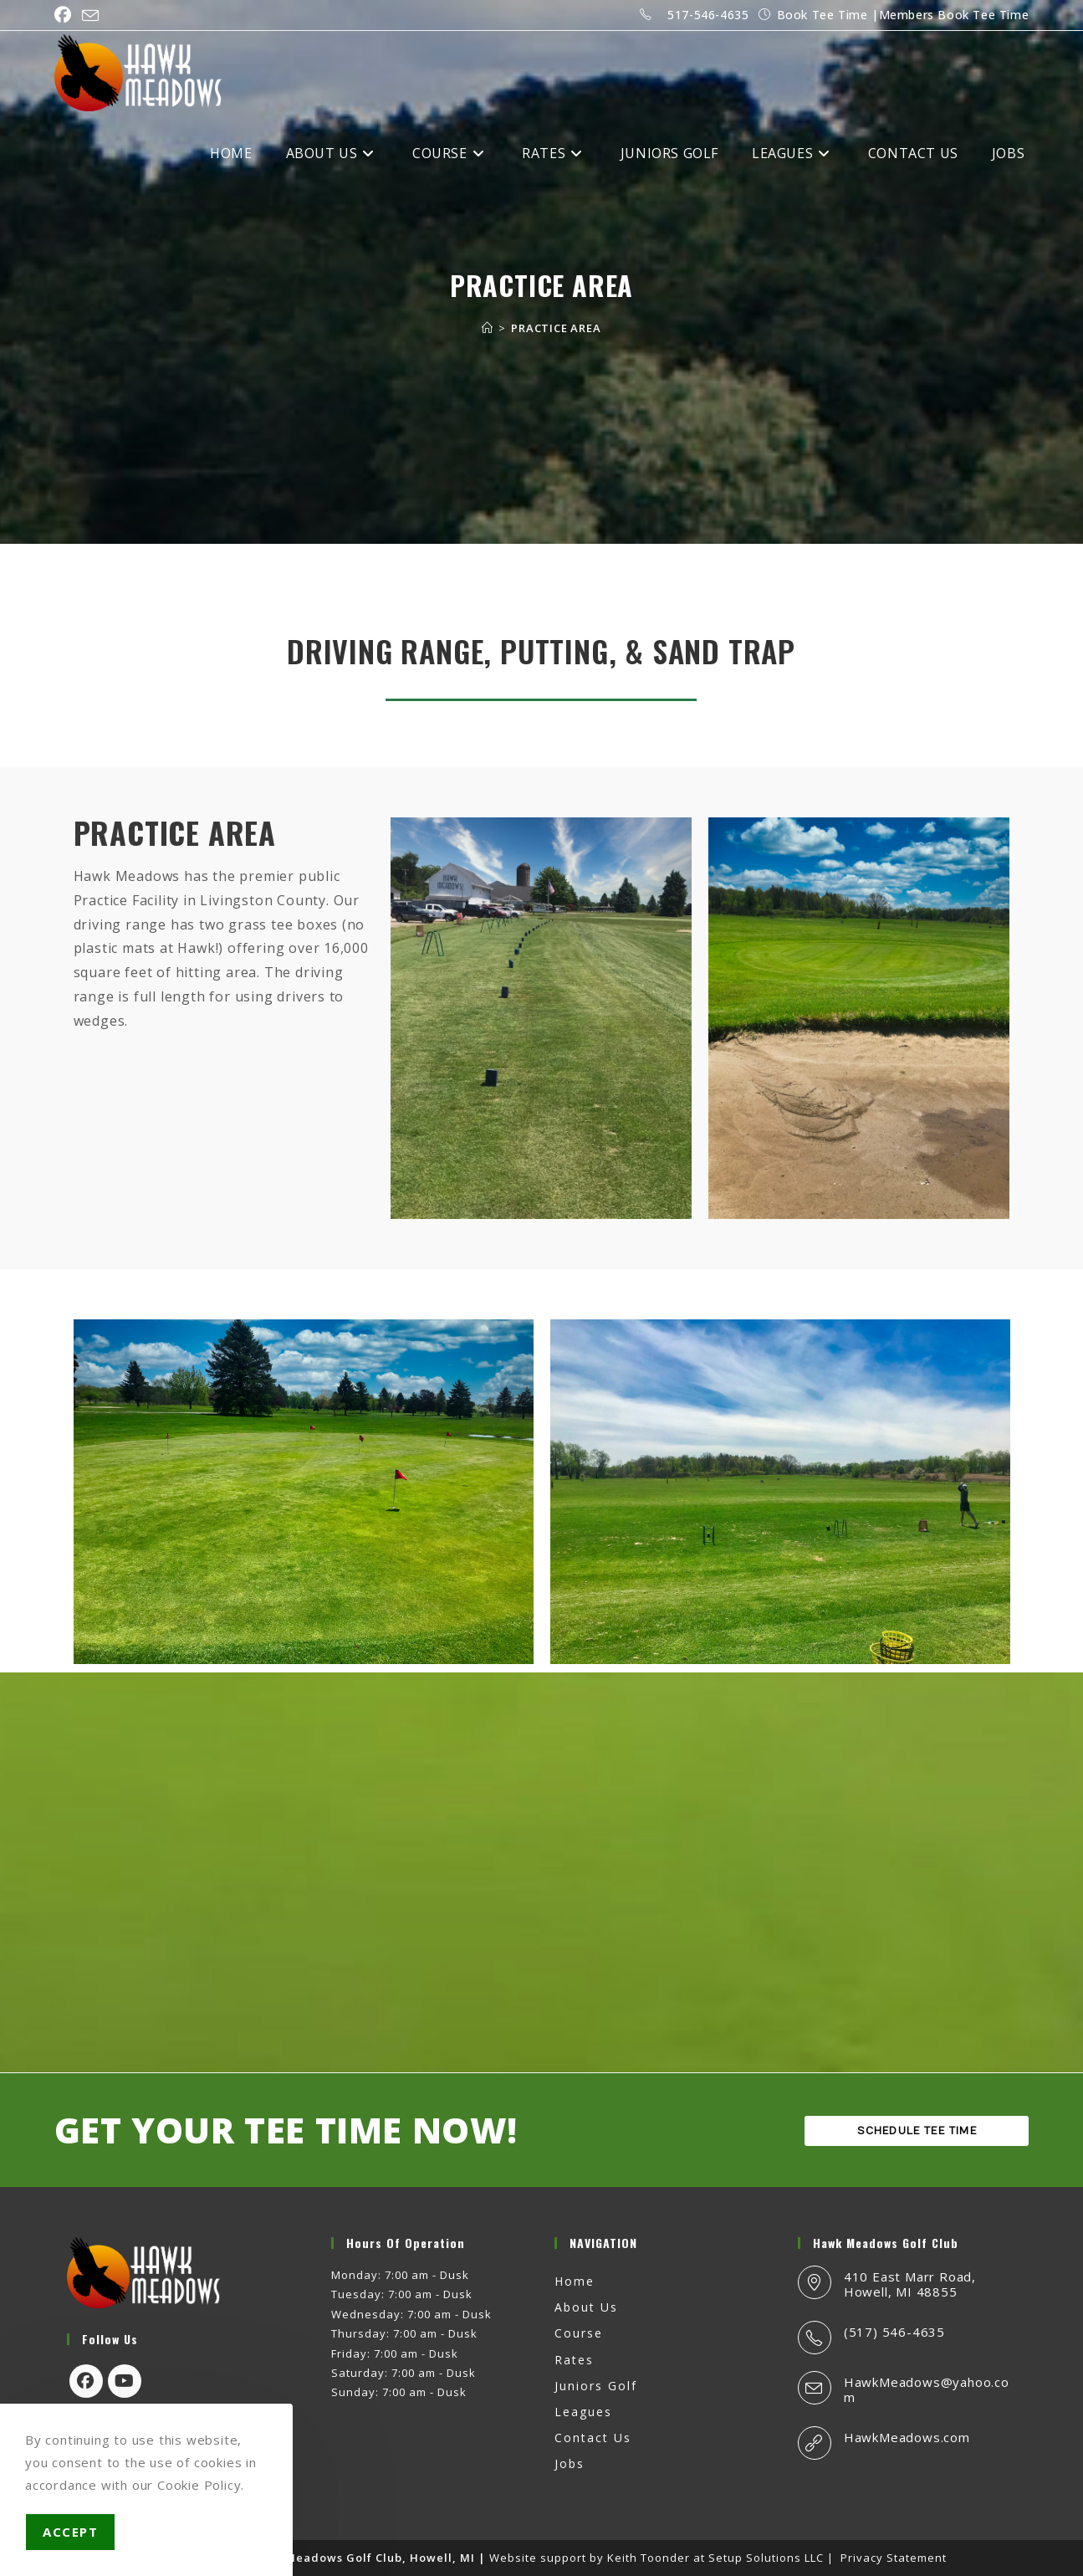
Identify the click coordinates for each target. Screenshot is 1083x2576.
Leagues (583, 2412)
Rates (574, 2360)
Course (578, 2333)
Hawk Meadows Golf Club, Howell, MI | (368, 2557)
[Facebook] (86, 2381)
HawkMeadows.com (907, 2437)
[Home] (487, 327)
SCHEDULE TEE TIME (917, 2131)
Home (574, 2281)
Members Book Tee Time (954, 15)
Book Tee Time (822, 15)
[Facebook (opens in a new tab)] (65, 15)
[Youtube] (124, 2381)
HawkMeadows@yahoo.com (926, 2389)
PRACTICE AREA (555, 327)
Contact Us (592, 2437)
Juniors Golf (595, 2386)
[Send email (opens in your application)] (91, 16)
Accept (70, 2531)
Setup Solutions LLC (766, 2557)
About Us (586, 2307)
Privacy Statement (893, 2557)
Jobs (569, 2463)
